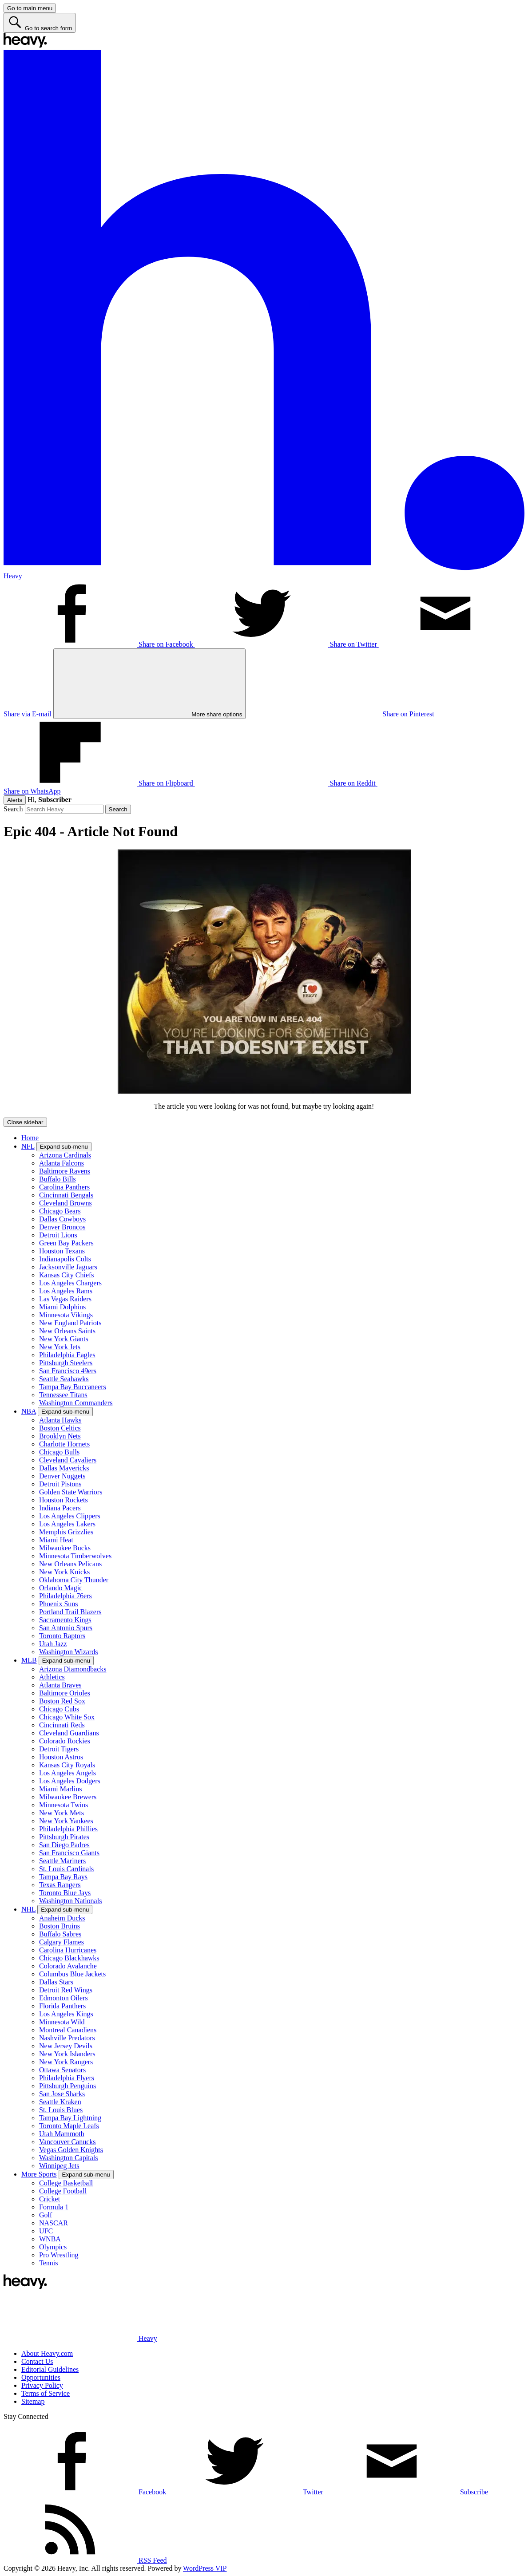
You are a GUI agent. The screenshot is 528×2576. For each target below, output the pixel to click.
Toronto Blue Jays (65, 1892)
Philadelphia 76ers (65, 1596)
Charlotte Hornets (64, 1444)
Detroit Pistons (60, 1484)
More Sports (39, 2174)
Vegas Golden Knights (71, 2149)
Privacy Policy (42, 2385)
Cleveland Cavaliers (67, 1460)
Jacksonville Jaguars (68, 1267)
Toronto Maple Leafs (69, 2126)
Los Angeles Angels (67, 1773)
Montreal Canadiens (67, 2030)
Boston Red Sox (62, 1701)
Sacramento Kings (65, 1620)
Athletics (52, 1677)
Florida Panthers (62, 2006)
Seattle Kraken (60, 2102)
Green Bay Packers (66, 1243)
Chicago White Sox (67, 1717)
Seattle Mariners (62, 1861)
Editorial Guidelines (50, 2369)
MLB (29, 1660)
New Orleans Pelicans (70, 1564)
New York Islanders (67, 2054)
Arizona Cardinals (65, 1155)
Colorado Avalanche (68, 1966)
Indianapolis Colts (65, 1259)
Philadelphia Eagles (67, 1355)
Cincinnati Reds (62, 1725)
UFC (46, 2231)
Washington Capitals (68, 2157)
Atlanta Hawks (60, 1420)
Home (30, 1138)
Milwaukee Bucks (65, 1548)
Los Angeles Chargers (70, 1283)
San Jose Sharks (62, 2094)
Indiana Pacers (60, 1508)
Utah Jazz (53, 1644)
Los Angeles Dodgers (69, 1781)
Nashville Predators (67, 2038)
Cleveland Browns (65, 1203)
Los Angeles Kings (66, 2014)
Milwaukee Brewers (67, 1797)
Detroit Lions (58, 1235)
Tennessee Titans (63, 1395)
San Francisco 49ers (67, 1371)
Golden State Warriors (70, 1492)
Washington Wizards (68, 1651)
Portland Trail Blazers (70, 1612)
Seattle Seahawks (64, 1379)
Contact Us (37, 2361)
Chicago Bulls (59, 1452)
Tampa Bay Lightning (70, 2118)
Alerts (14, 800)
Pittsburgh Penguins (67, 2086)
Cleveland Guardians (69, 1733)
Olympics (53, 2247)
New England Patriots (70, 1323)
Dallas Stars (56, 1982)
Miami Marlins (60, 1789)
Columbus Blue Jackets (72, 1974)
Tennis (48, 2263)
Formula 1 (53, 2207)
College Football (63, 2191)
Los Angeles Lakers (67, 1524)
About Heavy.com (47, 2353)
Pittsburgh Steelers (65, 1363)
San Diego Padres (64, 1845)
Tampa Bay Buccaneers (72, 1387)
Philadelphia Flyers (66, 2078)
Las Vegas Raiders (65, 1299)
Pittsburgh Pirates (64, 1837)
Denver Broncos (62, 1227)
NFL (28, 1146)
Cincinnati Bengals (66, 1195)
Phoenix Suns (58, 1604)
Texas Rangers (60, 1885)
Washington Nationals (70, 1900)
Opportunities (40, 2377)
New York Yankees (66, 1821)
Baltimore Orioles (64, 1693)
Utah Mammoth (61, 2133)
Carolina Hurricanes (67, 1950)
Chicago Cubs (59, 1709)
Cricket (49, 2199)
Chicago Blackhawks (69, 1958)
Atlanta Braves (60, 1685)
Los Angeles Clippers (69, 1516)
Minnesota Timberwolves (75, 1556)
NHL (28, 1909)
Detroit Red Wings (65, 1990)
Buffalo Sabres (60, 1934)
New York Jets (59, 1347)
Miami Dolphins (62, 1307)
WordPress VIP (204, 2568)
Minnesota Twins (63, 1805)
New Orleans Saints (67, 1331)
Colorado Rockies (64, 1741)
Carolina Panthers (64, 1187)
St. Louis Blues (61, 2110)
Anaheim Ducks (62, 1918)
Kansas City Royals (67, 1765)
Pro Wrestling (58, 2255)
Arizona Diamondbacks (73, 1669)
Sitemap (32, 2401)
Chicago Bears (60, 1211)
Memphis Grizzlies (66, 1532)
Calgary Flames (61, 1942)
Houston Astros (61, 1757)
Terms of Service (45, 2393)
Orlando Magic (60, 1588)
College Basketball (66, 2183)
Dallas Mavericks (64, 1468)
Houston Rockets (63, 1500)
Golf (45, 2215)
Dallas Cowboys (62, 1219)
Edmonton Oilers (63, 1998)
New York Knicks (64, 1572)
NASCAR (53, 2223)
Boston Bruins (59, 1926)
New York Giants (63, 1339)
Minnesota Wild (62, 2022)
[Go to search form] (39, 23)
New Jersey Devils (65, 2046)
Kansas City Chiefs (66, 1275)
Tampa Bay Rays (63, 1877)
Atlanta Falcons (61, 1163)
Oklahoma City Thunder (73, 1580)
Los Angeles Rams (65, 1291)
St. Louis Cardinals (66, 1869)
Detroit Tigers (59, 1749)
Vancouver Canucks (67, 2141)
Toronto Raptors (62, 1636)
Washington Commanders (75, 1403)
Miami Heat (56, 1540)
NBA (28, 1411)
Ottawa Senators (62, 2070)
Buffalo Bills (57, 1179)
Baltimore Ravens (64, 1171)
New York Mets (61, 1813)
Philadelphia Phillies (68, 1829)
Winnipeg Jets (59, 2165)
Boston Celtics (60, 1428)
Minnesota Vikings (66, 1315)
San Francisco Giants (69, 1853)
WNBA (50, 2239)
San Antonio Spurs (65, 1628)
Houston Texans (62, 1251)
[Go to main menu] (30, 8)
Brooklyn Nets (60, 1436)
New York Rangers (66, 2062)
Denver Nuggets (62, 1476)
